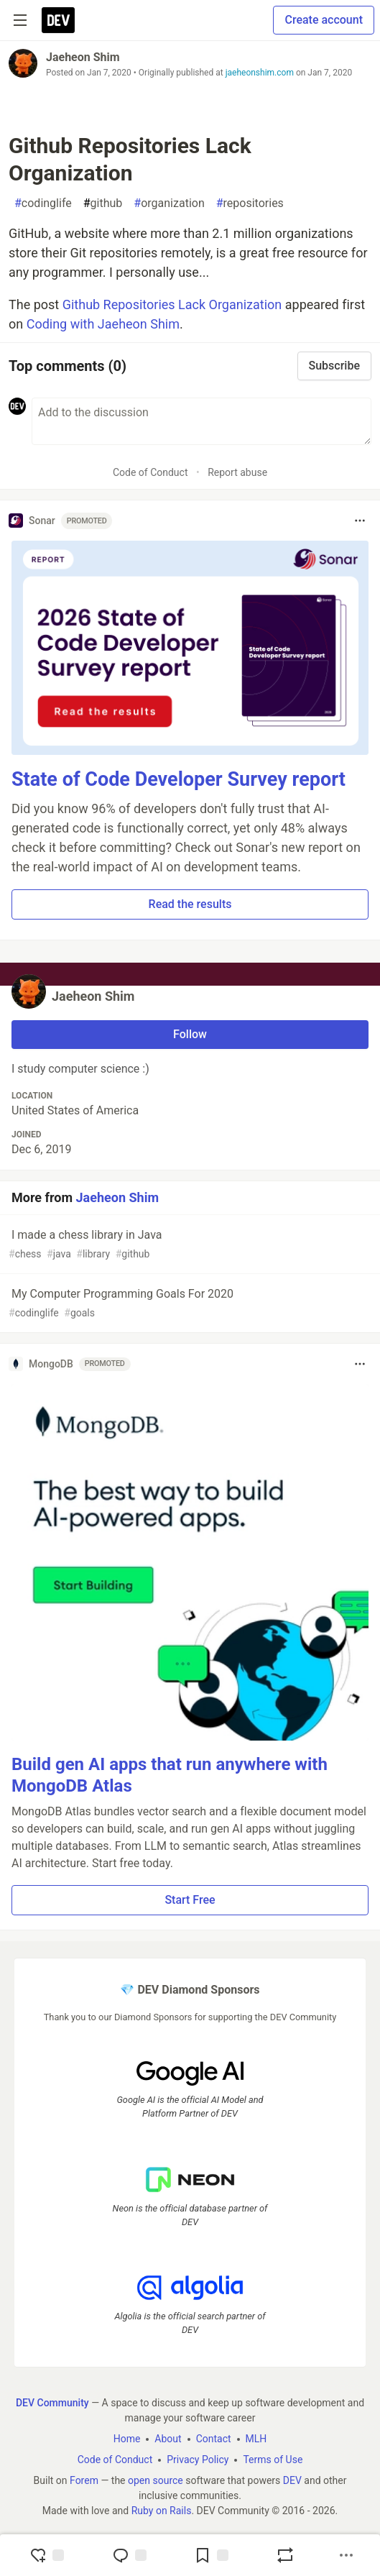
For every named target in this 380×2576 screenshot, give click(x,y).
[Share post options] (346, 2555)
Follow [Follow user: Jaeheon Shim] (190, 1034)
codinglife (43, 203)
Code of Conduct (150, 472)
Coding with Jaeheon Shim (103, 323)
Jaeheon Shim (83, 57)
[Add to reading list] (211, 2555)
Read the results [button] (190, 904)
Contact (213, 2438)
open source (155, 2480)
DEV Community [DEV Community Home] (52, 2402)
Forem (84, 2480)
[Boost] (285, 2555)
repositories (250, 203)
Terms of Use (272, 2459)
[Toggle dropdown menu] (359, 520)
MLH (256, 2438)
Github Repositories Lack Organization (172, 304)
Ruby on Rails (161, 2510)
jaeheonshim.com (260, 73)
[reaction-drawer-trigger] (46, 2555)
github (103, 203)
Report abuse (237, 472)
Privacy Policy (197, 2459)
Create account (323, 20)
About (167, 2438)
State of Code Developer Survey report (178, 779)
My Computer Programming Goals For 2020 (189, 1304)
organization (169, 203)
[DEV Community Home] (58, 20)
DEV (292, 2480)
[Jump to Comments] (129, 2555)
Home (127, 2438)
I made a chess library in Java (189, 1245)
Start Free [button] (189, 1900)
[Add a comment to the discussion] (201, 421)
